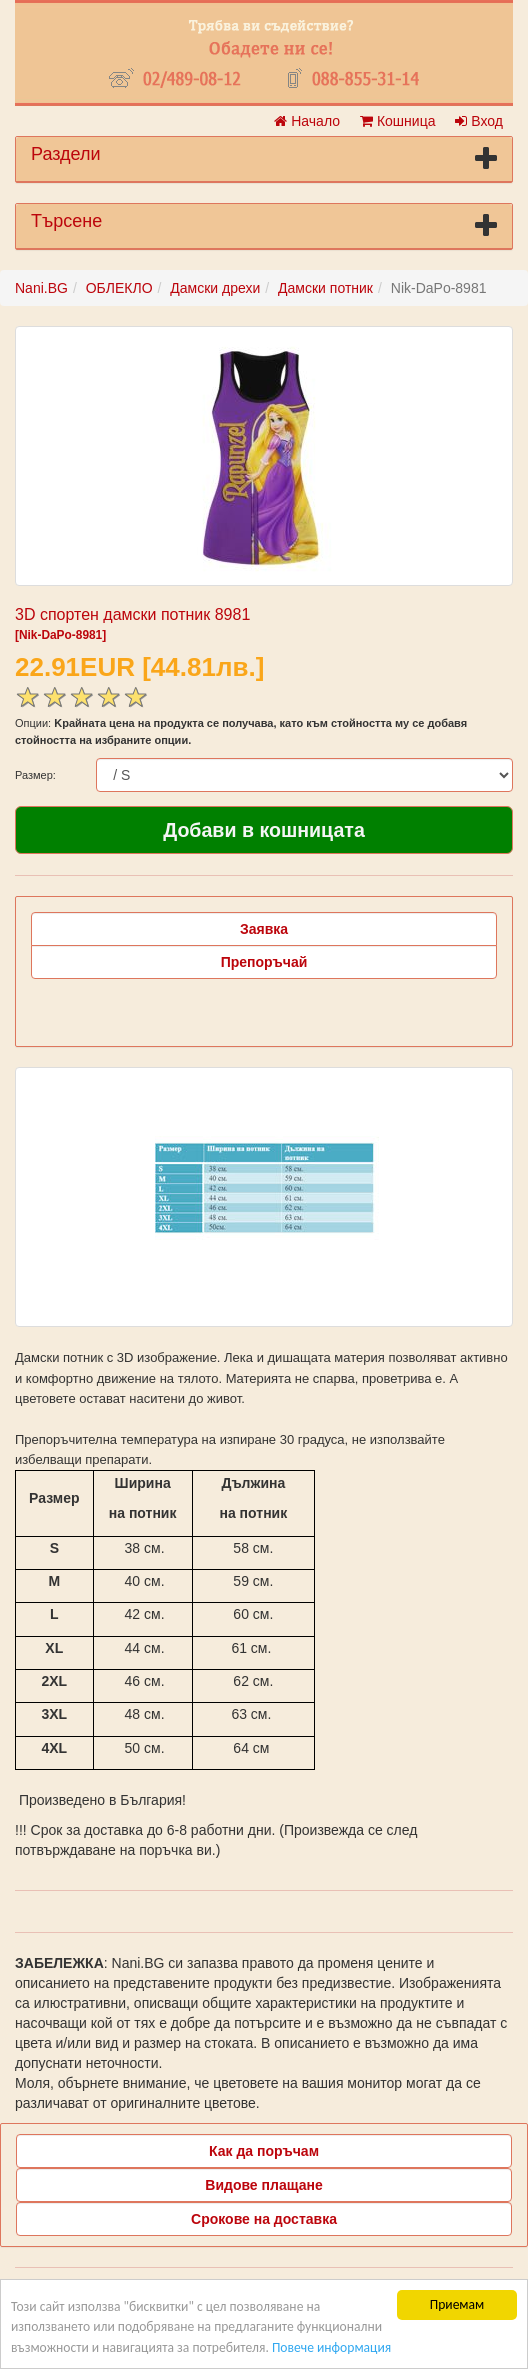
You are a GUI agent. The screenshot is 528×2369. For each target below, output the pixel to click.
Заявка (264, 929)
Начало (307, 121)
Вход (479, 121)
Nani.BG (41, 288)
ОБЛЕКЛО (119, 288)
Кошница (397, 121)
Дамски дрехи (215, 288)
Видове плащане (263, 2185)
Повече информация (331, 2347)
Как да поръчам (264, 2151)
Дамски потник (325, 288)
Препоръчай (264, 962)
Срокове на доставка (264, 2219)
